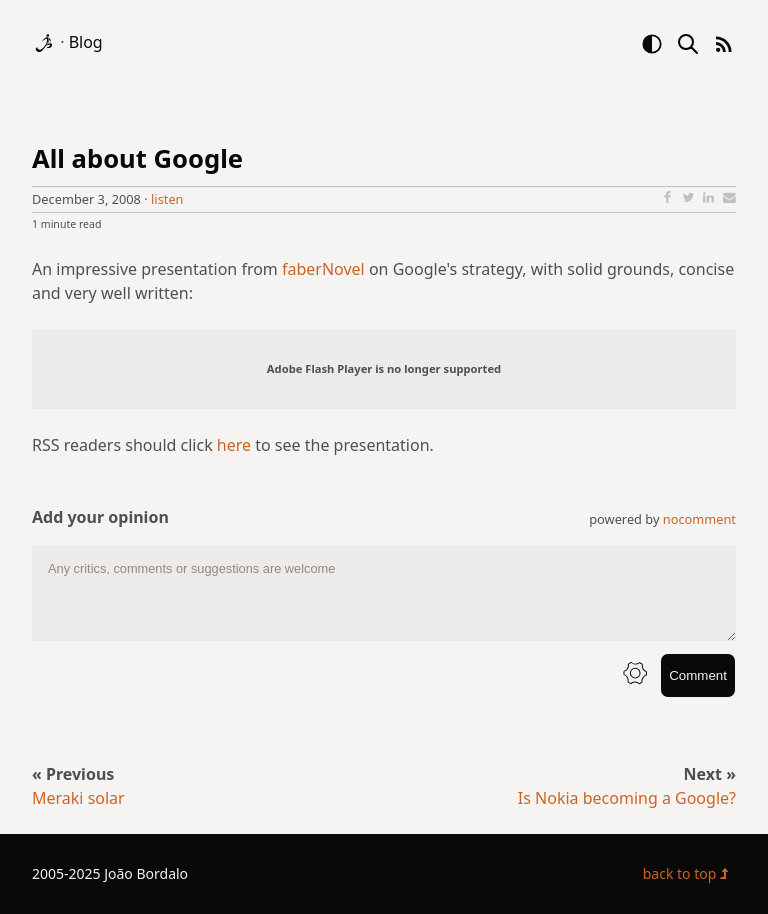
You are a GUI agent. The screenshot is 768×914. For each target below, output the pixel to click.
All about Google (137, 158)
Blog (86, 42)
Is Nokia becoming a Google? (627, 798)
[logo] (46, 42)
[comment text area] (384, 593)
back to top (689, 873)
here (234, 445)
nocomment (699, 519)
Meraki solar (78, 798)
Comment (698, 675)
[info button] (635, 675)
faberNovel (323, 269)
